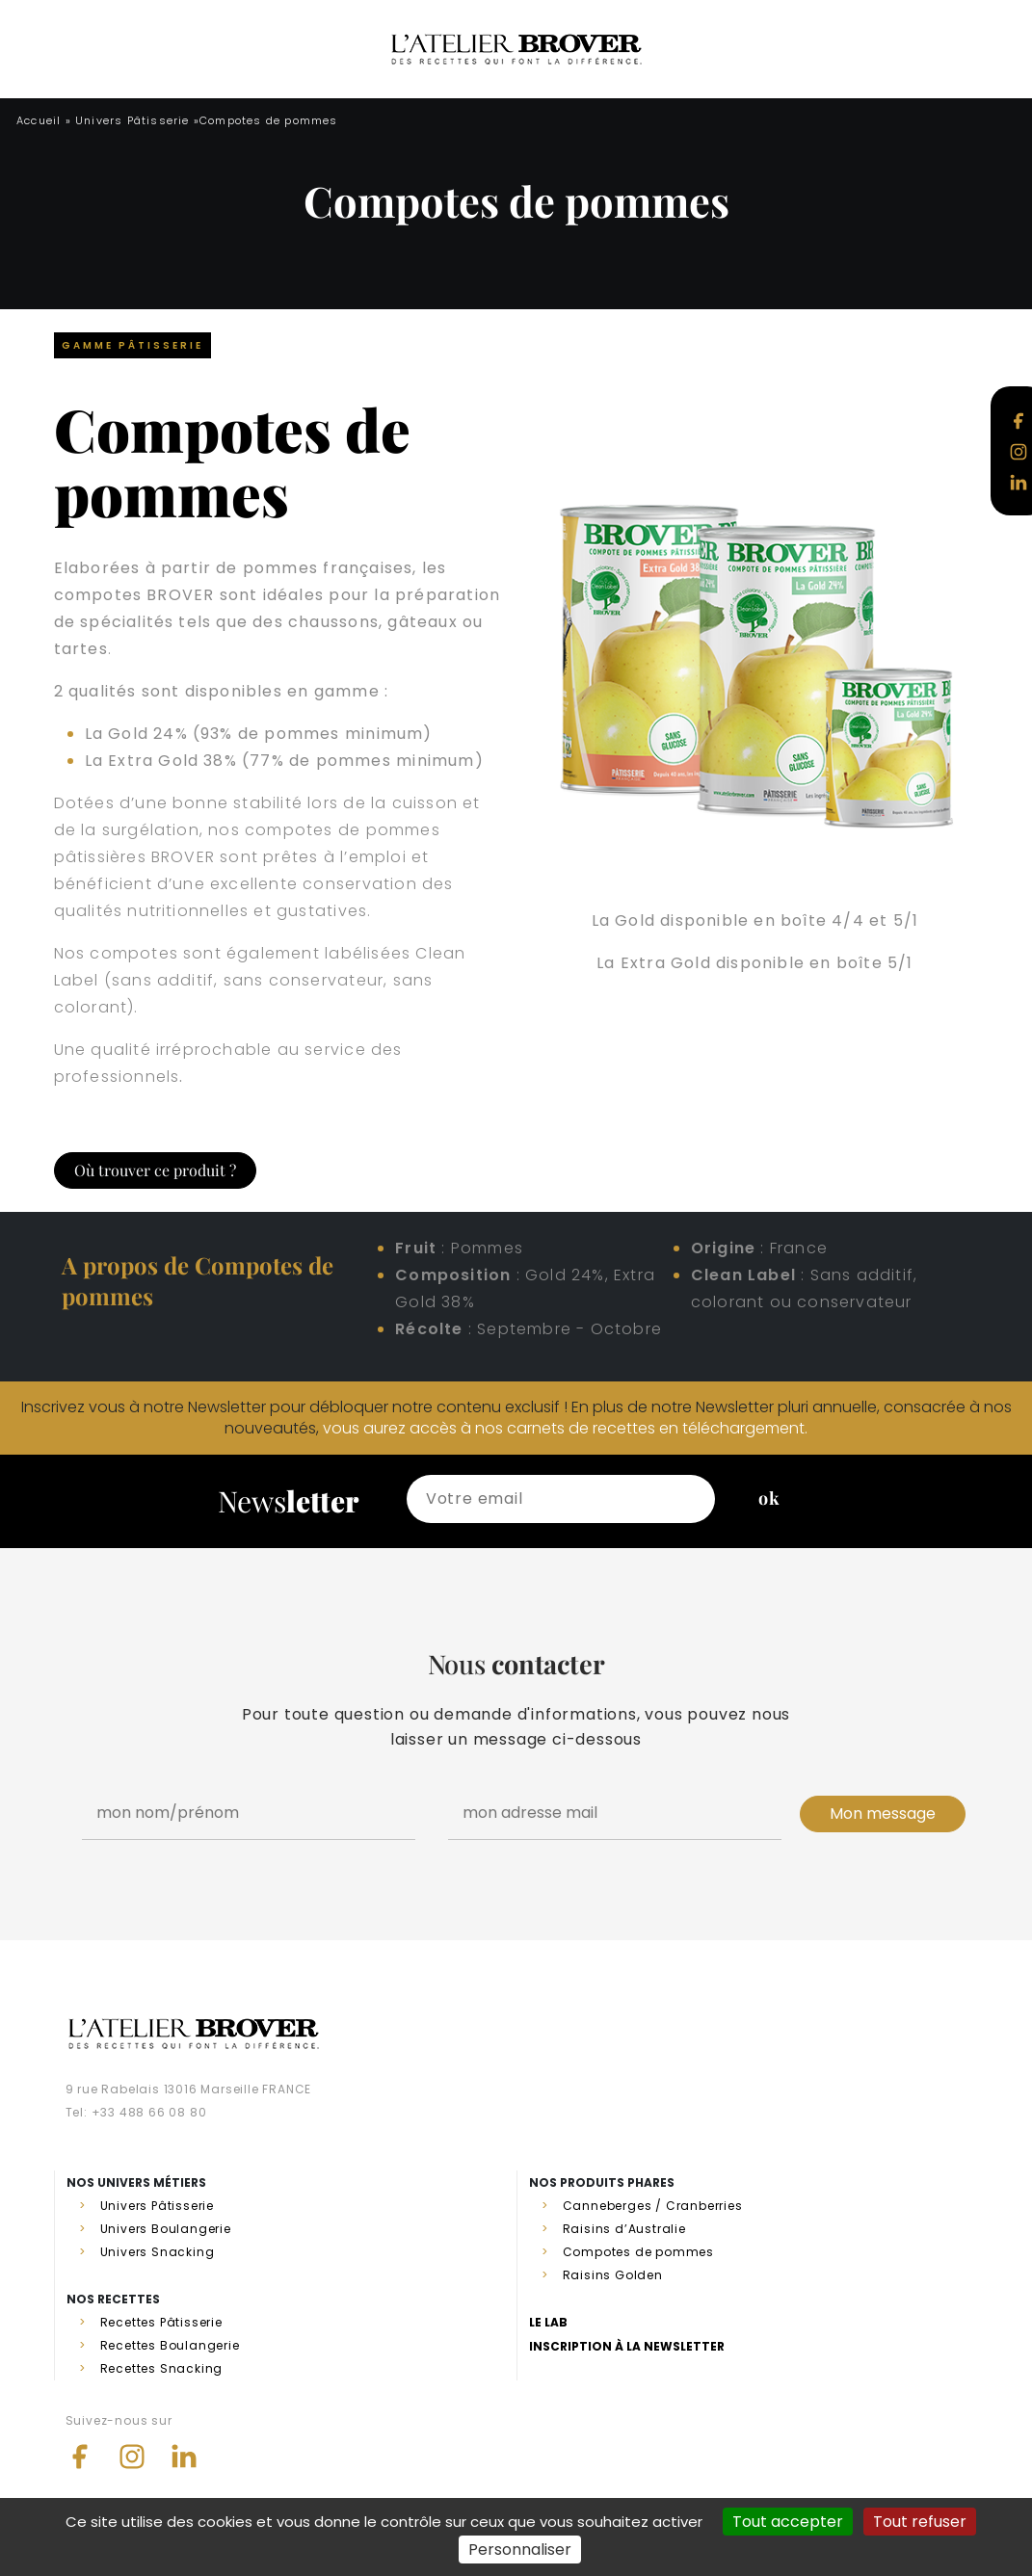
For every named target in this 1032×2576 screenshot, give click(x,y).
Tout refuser (919, 2521)
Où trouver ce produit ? (155, 1170)
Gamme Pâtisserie (132, 345)
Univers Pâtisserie (132, 120)
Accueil (38, 120)
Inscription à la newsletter (627, 2346)
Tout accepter (787, 2521)
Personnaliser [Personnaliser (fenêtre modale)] (519, 2549)
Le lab (548, 2322)
